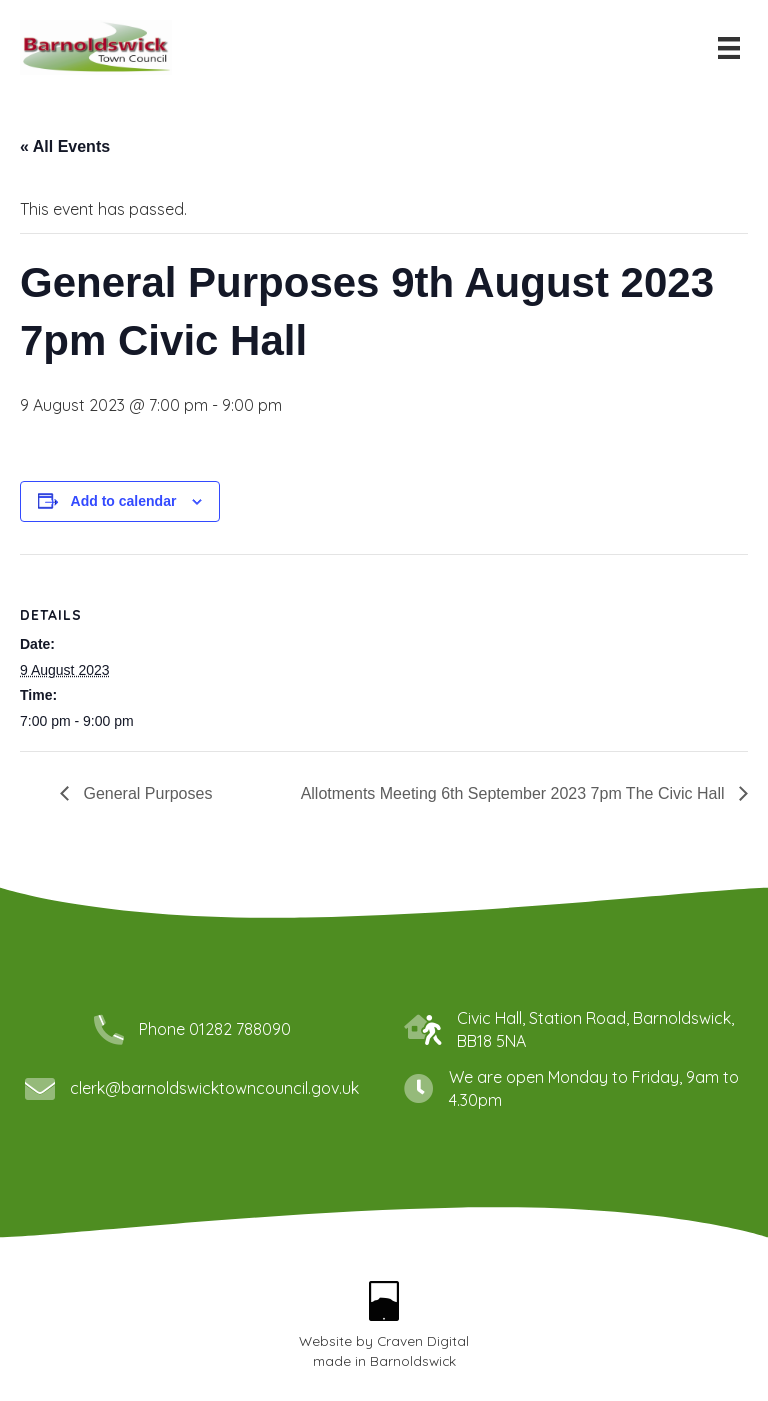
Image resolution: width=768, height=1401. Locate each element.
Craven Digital (423, 1340)
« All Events (65, 146)
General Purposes (145, 793)
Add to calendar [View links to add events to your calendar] (124, 501)
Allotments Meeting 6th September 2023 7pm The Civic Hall (515, 793)
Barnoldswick (413, 1360)
